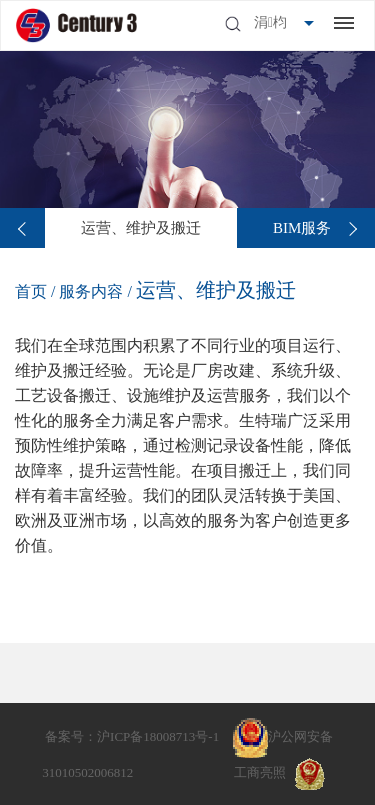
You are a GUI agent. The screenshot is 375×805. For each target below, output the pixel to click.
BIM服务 (302, 228)
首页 (31, 291)
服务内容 (93, 291)
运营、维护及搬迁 (141, 228)
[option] (141, 228)
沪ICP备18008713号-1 (158, 736)
